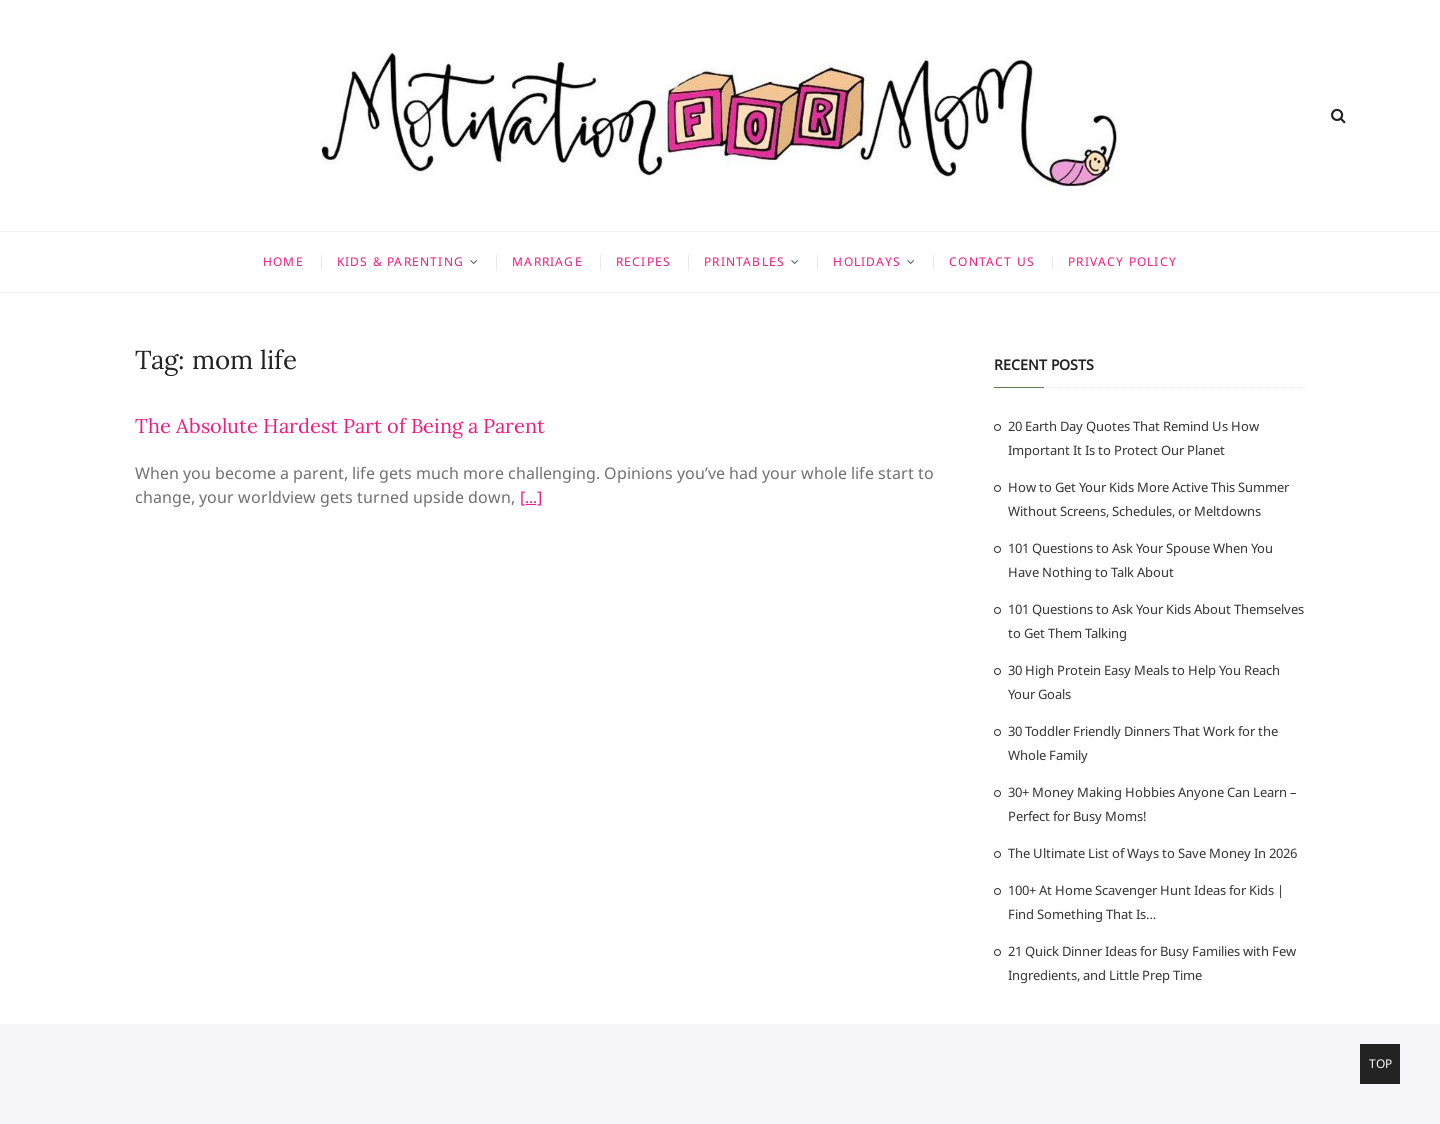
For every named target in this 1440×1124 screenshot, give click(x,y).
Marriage (547, 261)
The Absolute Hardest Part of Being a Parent (340, 425)
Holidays (867, 261)
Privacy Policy (1122, 261)
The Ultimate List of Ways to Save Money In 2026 (1152, 853)
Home (283, 261)
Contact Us (992, 261)
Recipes (643, 261)
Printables (744, 261)
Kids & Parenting (400, 261)
